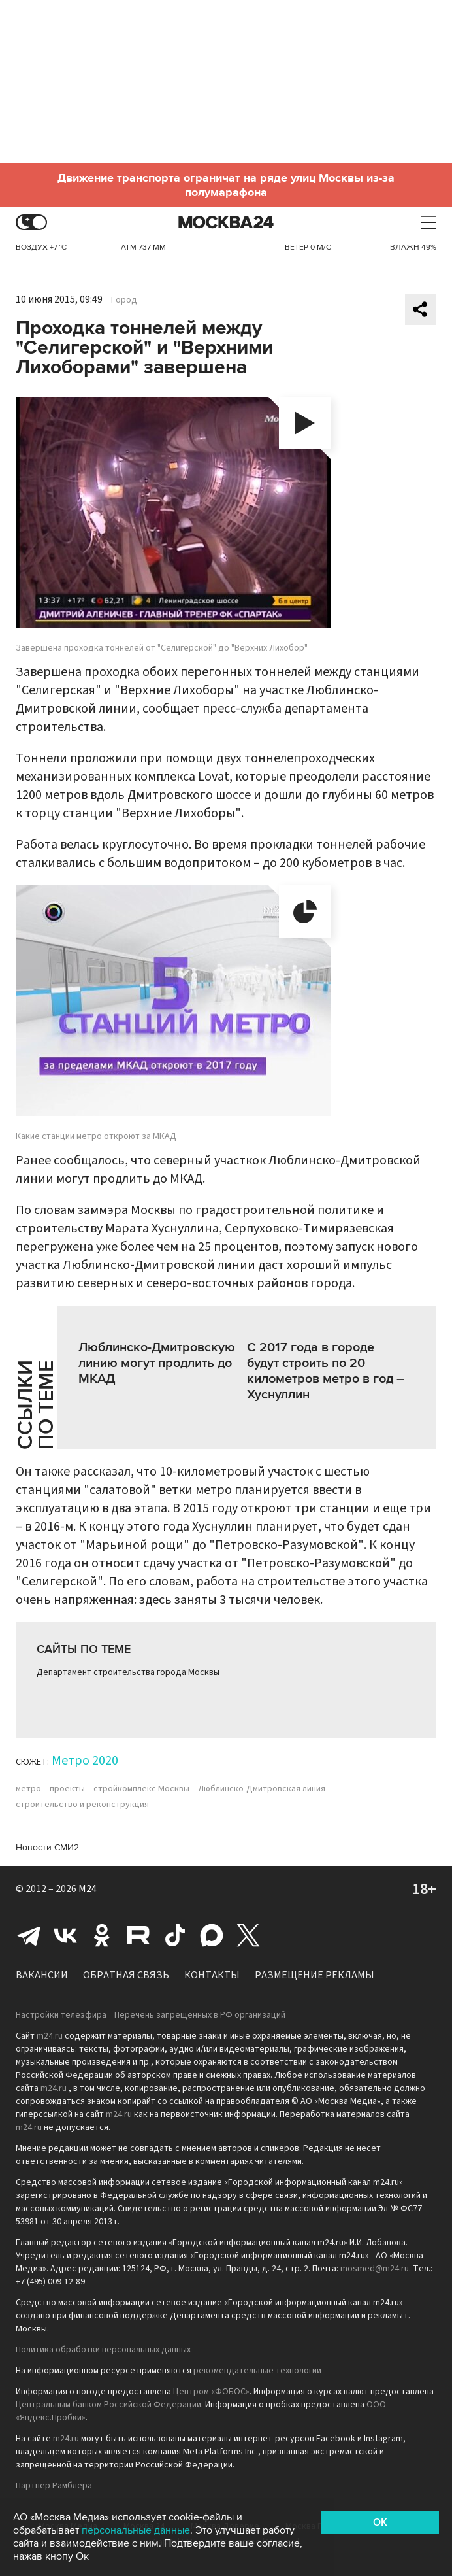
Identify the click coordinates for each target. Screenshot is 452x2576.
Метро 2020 (85, 1761)
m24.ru (50, 2035)
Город (124, 300)
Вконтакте (65, 1935)
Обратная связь (126, 1975)
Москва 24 (226, 222)
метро (28, 1788)
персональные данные (136, 2530)
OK (380, 2522)
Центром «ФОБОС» (211, 2391)
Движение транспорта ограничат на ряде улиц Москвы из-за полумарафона (226, 185)
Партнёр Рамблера (54, 2485)
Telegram (29, 1935)
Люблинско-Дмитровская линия (261, 1788)
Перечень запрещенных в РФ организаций (199, 2015)
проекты (67, 1788)
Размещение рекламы (314, 1975)
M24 (87, 1889)
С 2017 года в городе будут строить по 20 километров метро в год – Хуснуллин (325, 1371)
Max (212, 1935)
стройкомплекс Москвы (141, 1788)
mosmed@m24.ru (374, 2268)
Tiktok (175, 1935)
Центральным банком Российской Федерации (108, 2404)
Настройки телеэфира (61, 2015)
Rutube (138, 1935)
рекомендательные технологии (257, 2370)
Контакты (212, 1975)
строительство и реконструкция (82, 1804)
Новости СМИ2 (47, 1847)
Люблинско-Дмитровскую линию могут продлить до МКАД (156, 1363)
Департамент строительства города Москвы (128, 1672)
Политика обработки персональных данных (103, 2349)
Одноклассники (102, 1935)
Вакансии (42, 1975)
